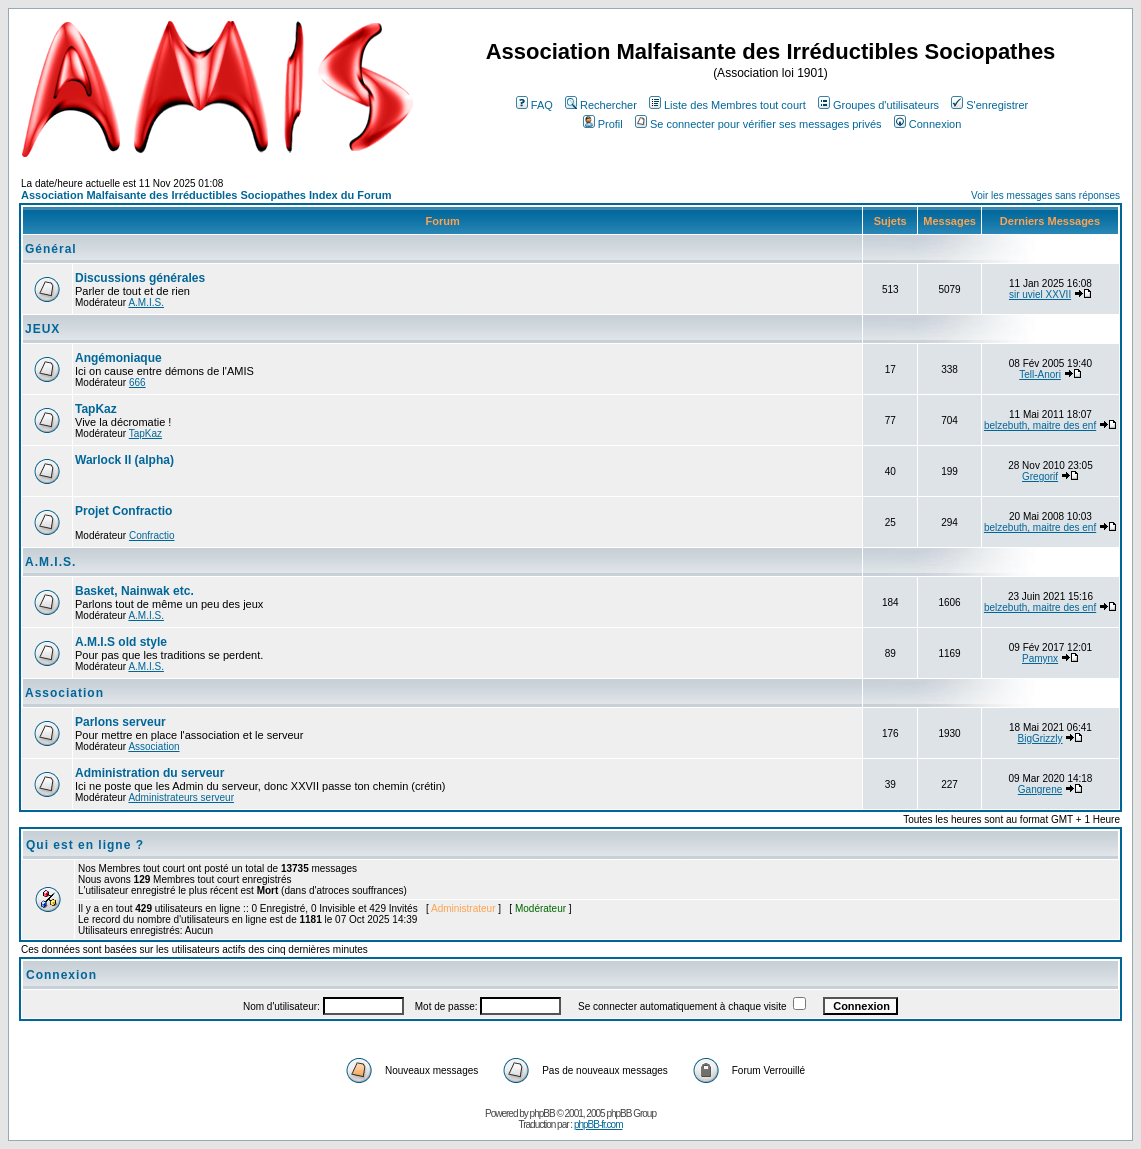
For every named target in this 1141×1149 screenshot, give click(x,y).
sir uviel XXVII (1040, 294)
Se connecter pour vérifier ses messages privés (758, 124)
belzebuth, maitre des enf (1040, 425)
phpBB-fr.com (598, 1124)
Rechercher (601, 105)
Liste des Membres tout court (727, 105)
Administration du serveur (149, 773)
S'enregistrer (989, 105)
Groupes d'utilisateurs (878, 105)
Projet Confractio (123, 511)
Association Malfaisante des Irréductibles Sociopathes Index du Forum (206, 195)
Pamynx (1040, 658)
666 (137, 382)
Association (64, 693)
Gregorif (1040, 476)
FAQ (534, 105)
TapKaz (96, 409)
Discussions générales (140, 278)
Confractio (152, 535)
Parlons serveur (120, 722)
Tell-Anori (1040, 374)
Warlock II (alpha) (124, 460)
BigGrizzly (1040, 738)
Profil (603, 124)
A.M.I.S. (146, 302)
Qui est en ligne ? (85, 845)
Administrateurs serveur (181, 797)
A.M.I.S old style (121, 642)
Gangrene (1040, 789)
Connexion (928, 124)
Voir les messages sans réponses (1045, 195)
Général (51, 249)
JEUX (42, 329)
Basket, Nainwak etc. (134, 591)
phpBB (542, 1113)
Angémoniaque (118, 358)
